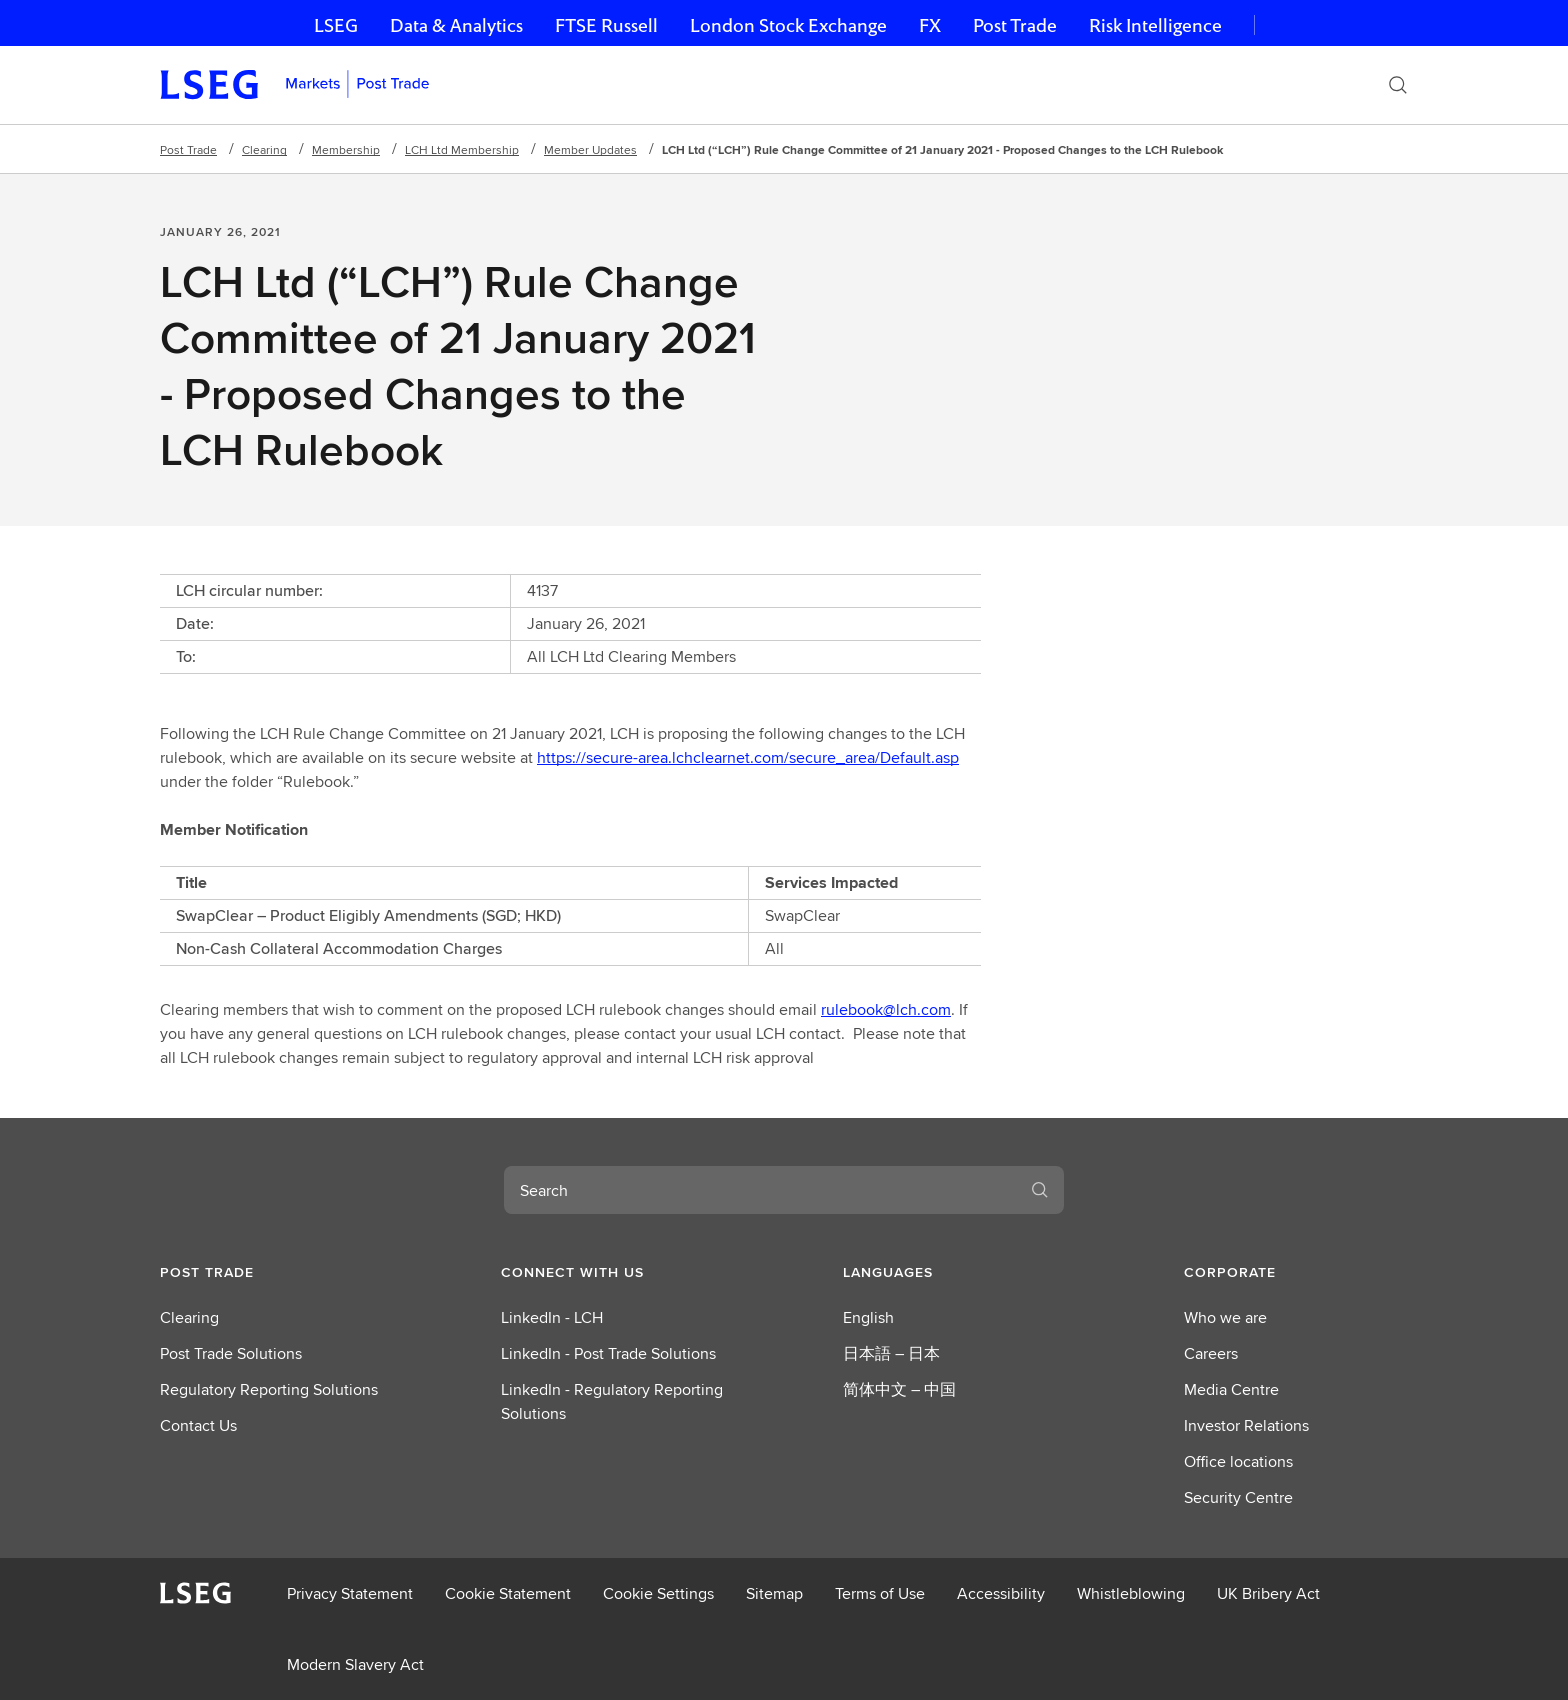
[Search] (1398, 85)
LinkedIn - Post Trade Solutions (608, 1353)
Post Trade (1015, 25)
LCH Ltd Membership (462, 149)
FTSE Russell (606, 25)
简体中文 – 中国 (899, 1389)
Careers (1211, 1353)
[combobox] (760, 1190)
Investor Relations (1246, 1425)
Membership (346, 149)
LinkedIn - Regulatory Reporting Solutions (612, 1401)
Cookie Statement (508, 1593)
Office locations (1238, 1461)
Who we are (1225, 1317)
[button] (272, 1272)
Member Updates (590, 149)
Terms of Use (880, 1593)
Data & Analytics (456, 25)
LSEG (336, 25)
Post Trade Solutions (231, 1353)
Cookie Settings (658, 1593)
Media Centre (1231, 1389)
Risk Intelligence (1155, 25)
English (868, 1317)
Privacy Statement (350, 1593)
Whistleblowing (1131, 1593)
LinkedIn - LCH (552, 1317)
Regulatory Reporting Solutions (269, 1389)
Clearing (264, 149)
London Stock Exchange (788, 25)
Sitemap (774, 1593)
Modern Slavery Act (355, 1664)
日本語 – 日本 (891, 1353)
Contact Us (198, 1425)
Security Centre (1238, 1497)
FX (930, 25)
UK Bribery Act (1268, 1593)
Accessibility (1001, 1593)
